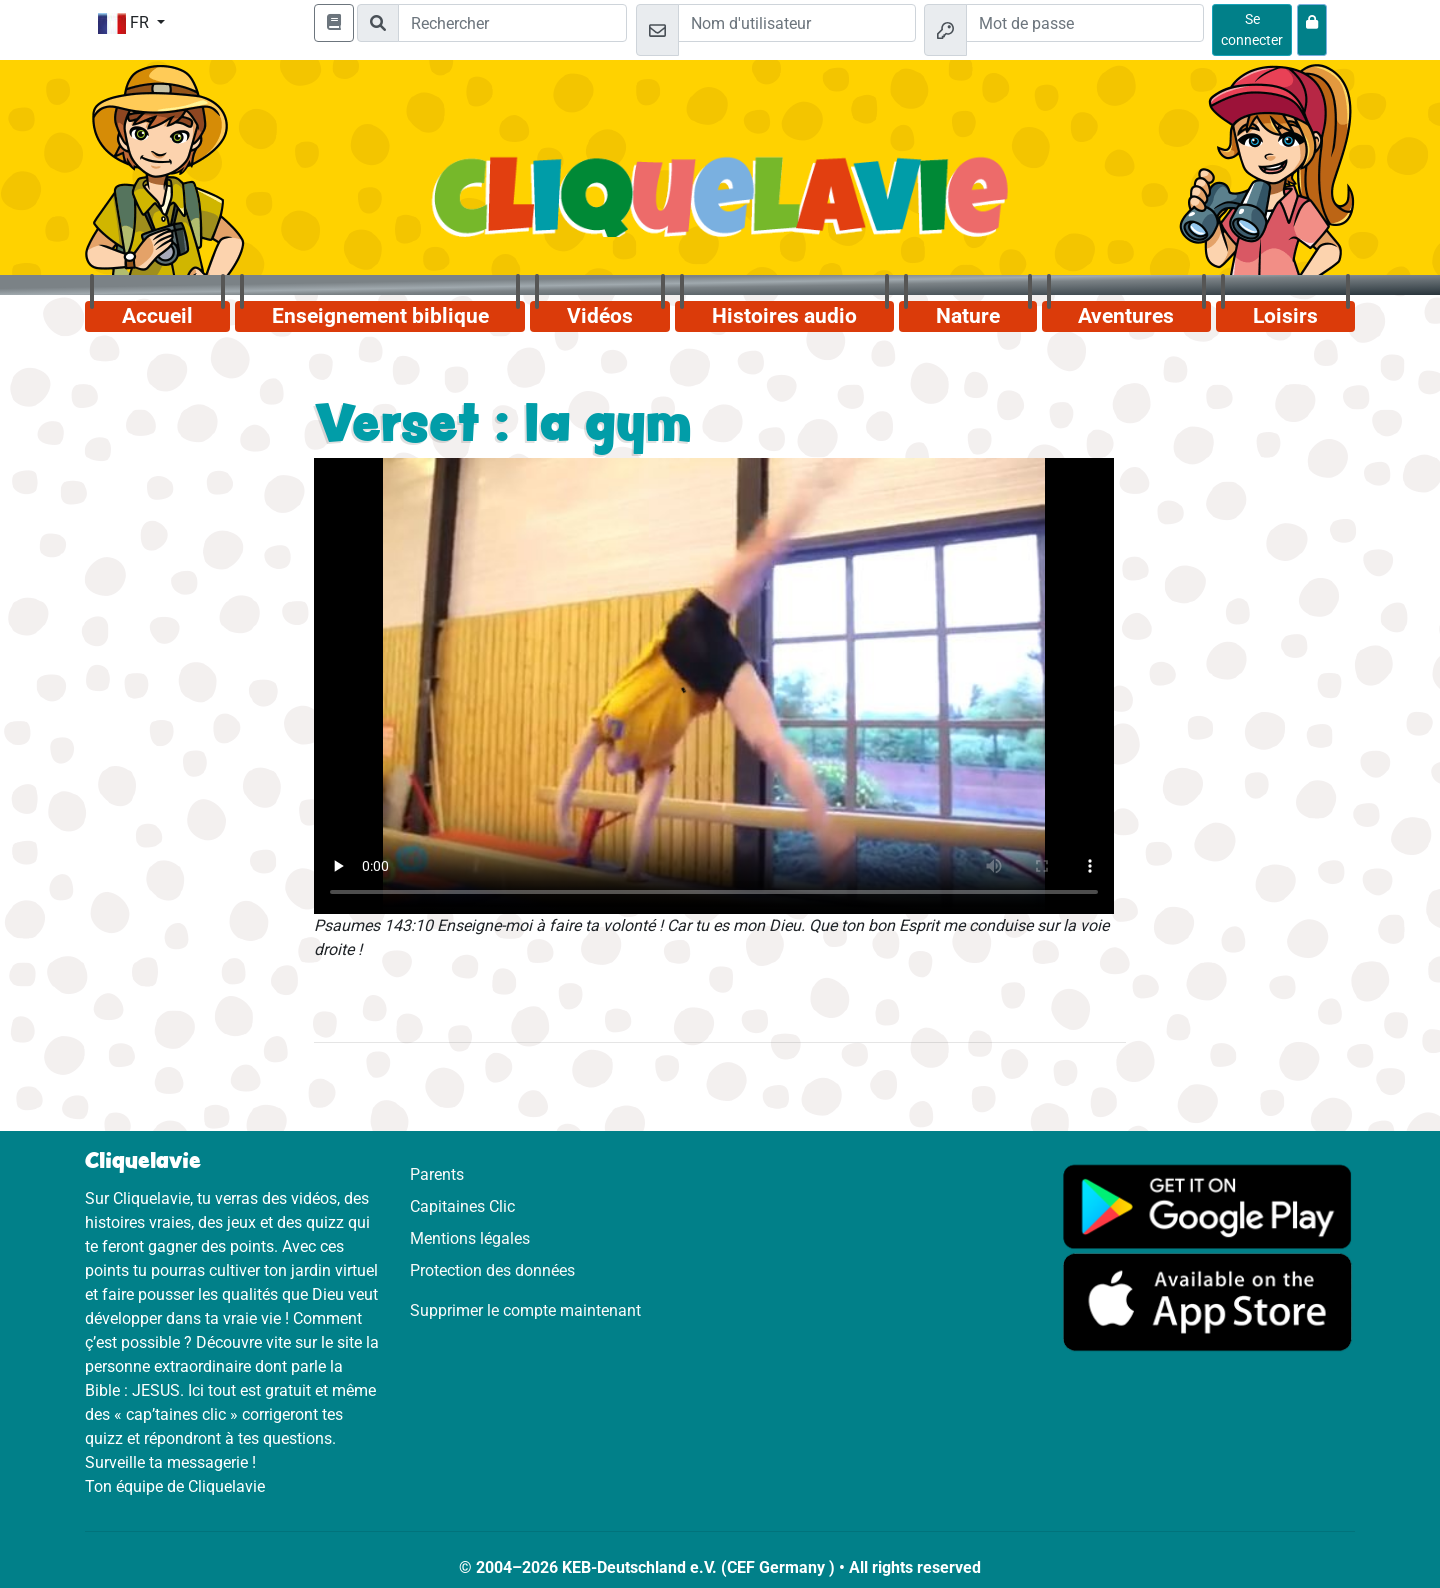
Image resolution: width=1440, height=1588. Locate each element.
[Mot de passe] (1085, 23)
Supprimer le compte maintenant (525, 1310)
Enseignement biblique (380, 316)
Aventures (1126, 316)
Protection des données (492, 1270)
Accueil (157, 316)
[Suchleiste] (512, 23)
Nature (968, 316)
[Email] (797, 23)
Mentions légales (470, 1238)
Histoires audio (784, 316)
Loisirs (1285, 316)
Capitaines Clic (462, 1206)
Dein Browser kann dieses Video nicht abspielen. (714, 686)
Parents (437, 1174)
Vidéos (600, 316)
